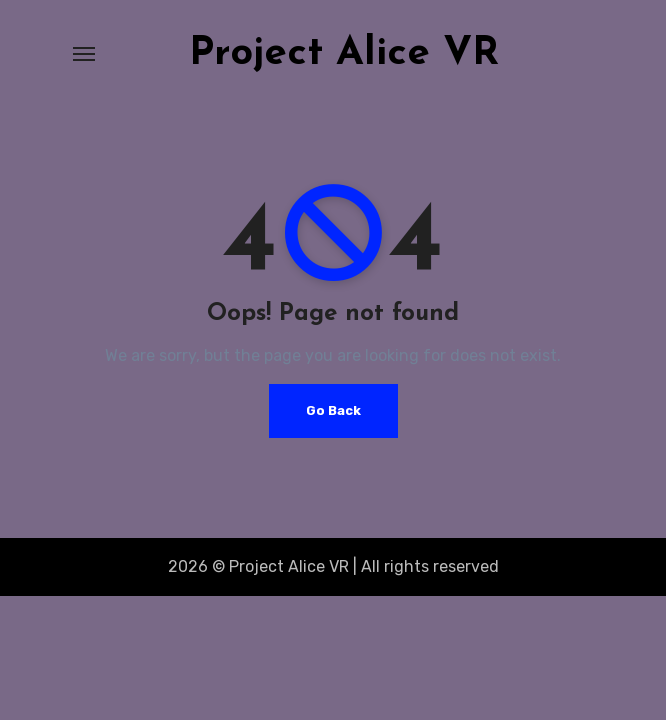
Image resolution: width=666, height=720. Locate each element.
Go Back (333, 410)
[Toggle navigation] (84, 54)
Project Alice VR (344, 54)
